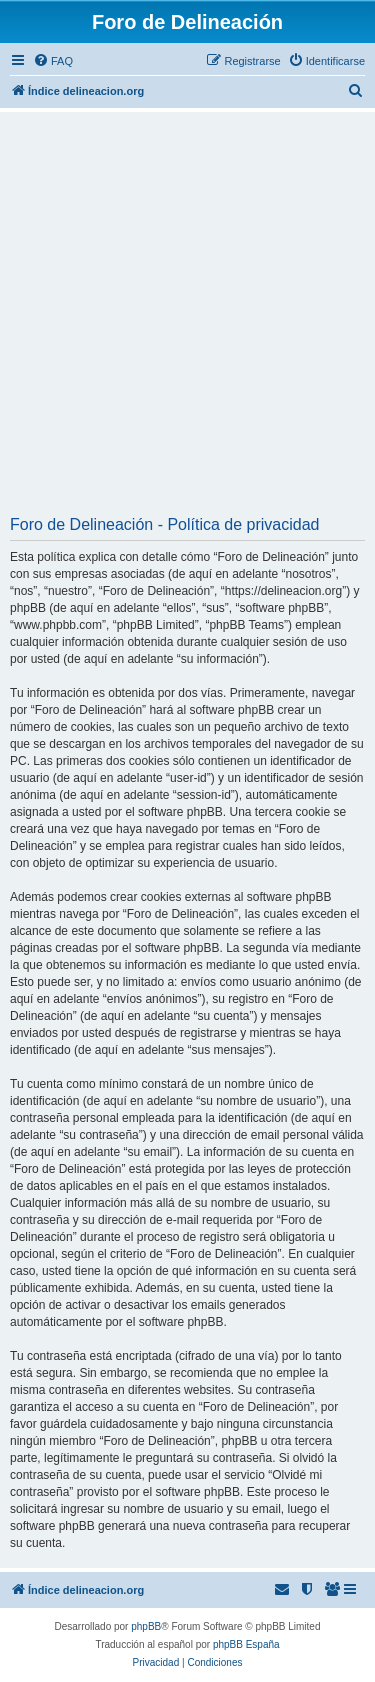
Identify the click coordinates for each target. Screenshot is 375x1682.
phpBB (146, 1626)
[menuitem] (53, 61)
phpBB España (246, 1644)
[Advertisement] (187, 320)
